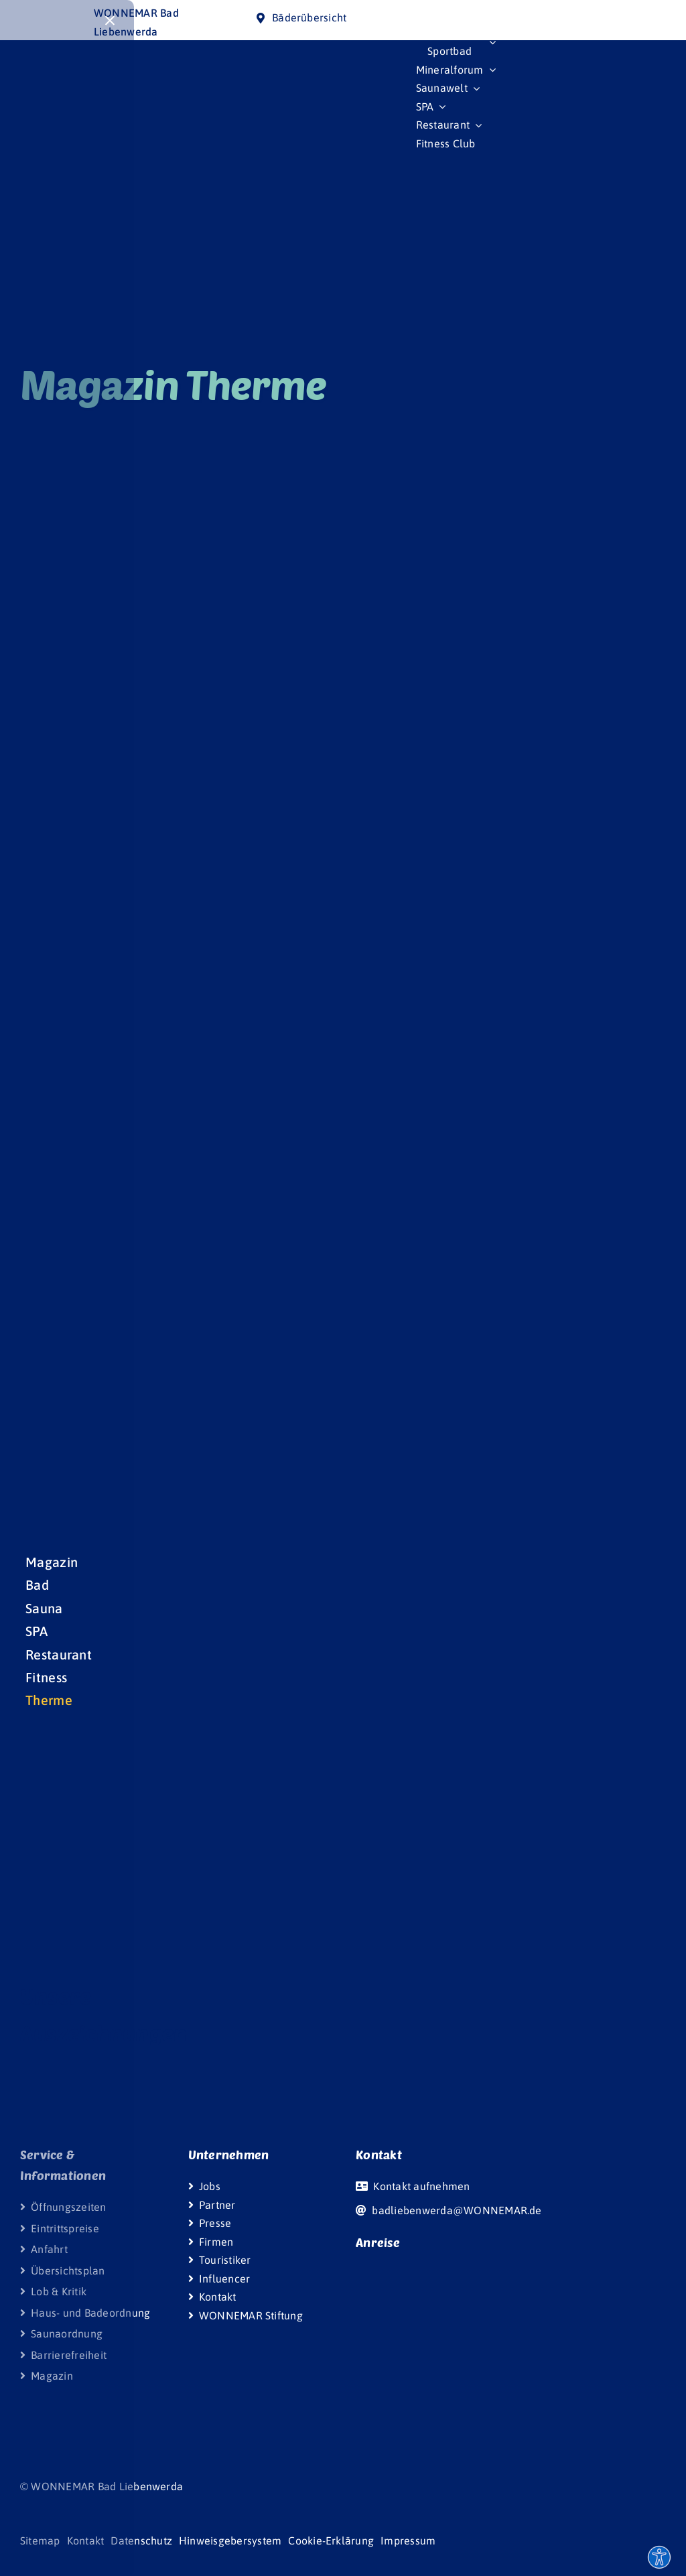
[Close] (110, 20)
